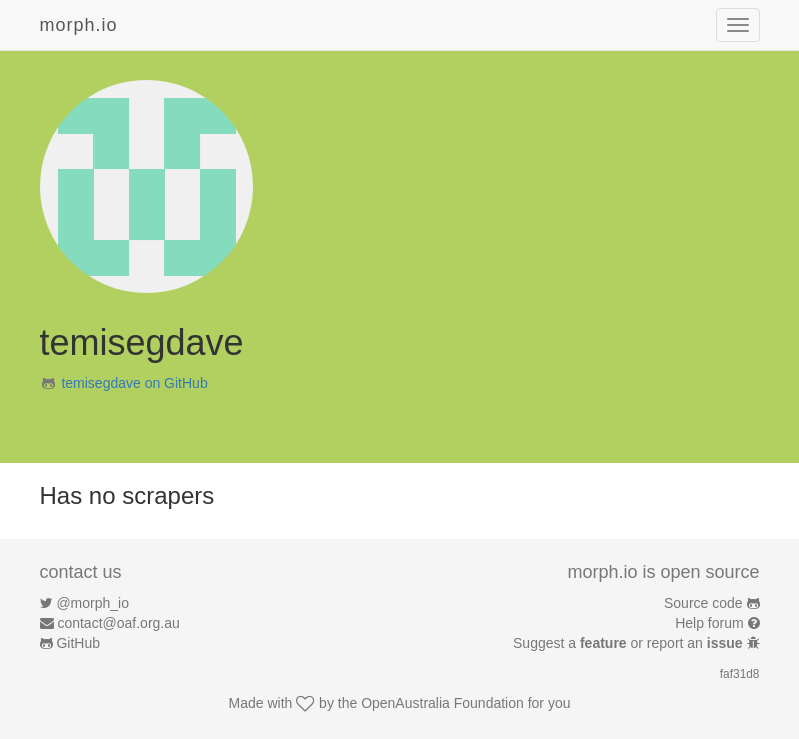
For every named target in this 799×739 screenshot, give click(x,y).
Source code (703, 603)
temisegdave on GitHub (134, 383)
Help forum (709, 623)
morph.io (79, 25)
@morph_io (92, 603)
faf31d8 (740, 674)
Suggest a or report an (629, 643)
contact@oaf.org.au (118, 623)
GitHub (78, 643)
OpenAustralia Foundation (442, 703)
